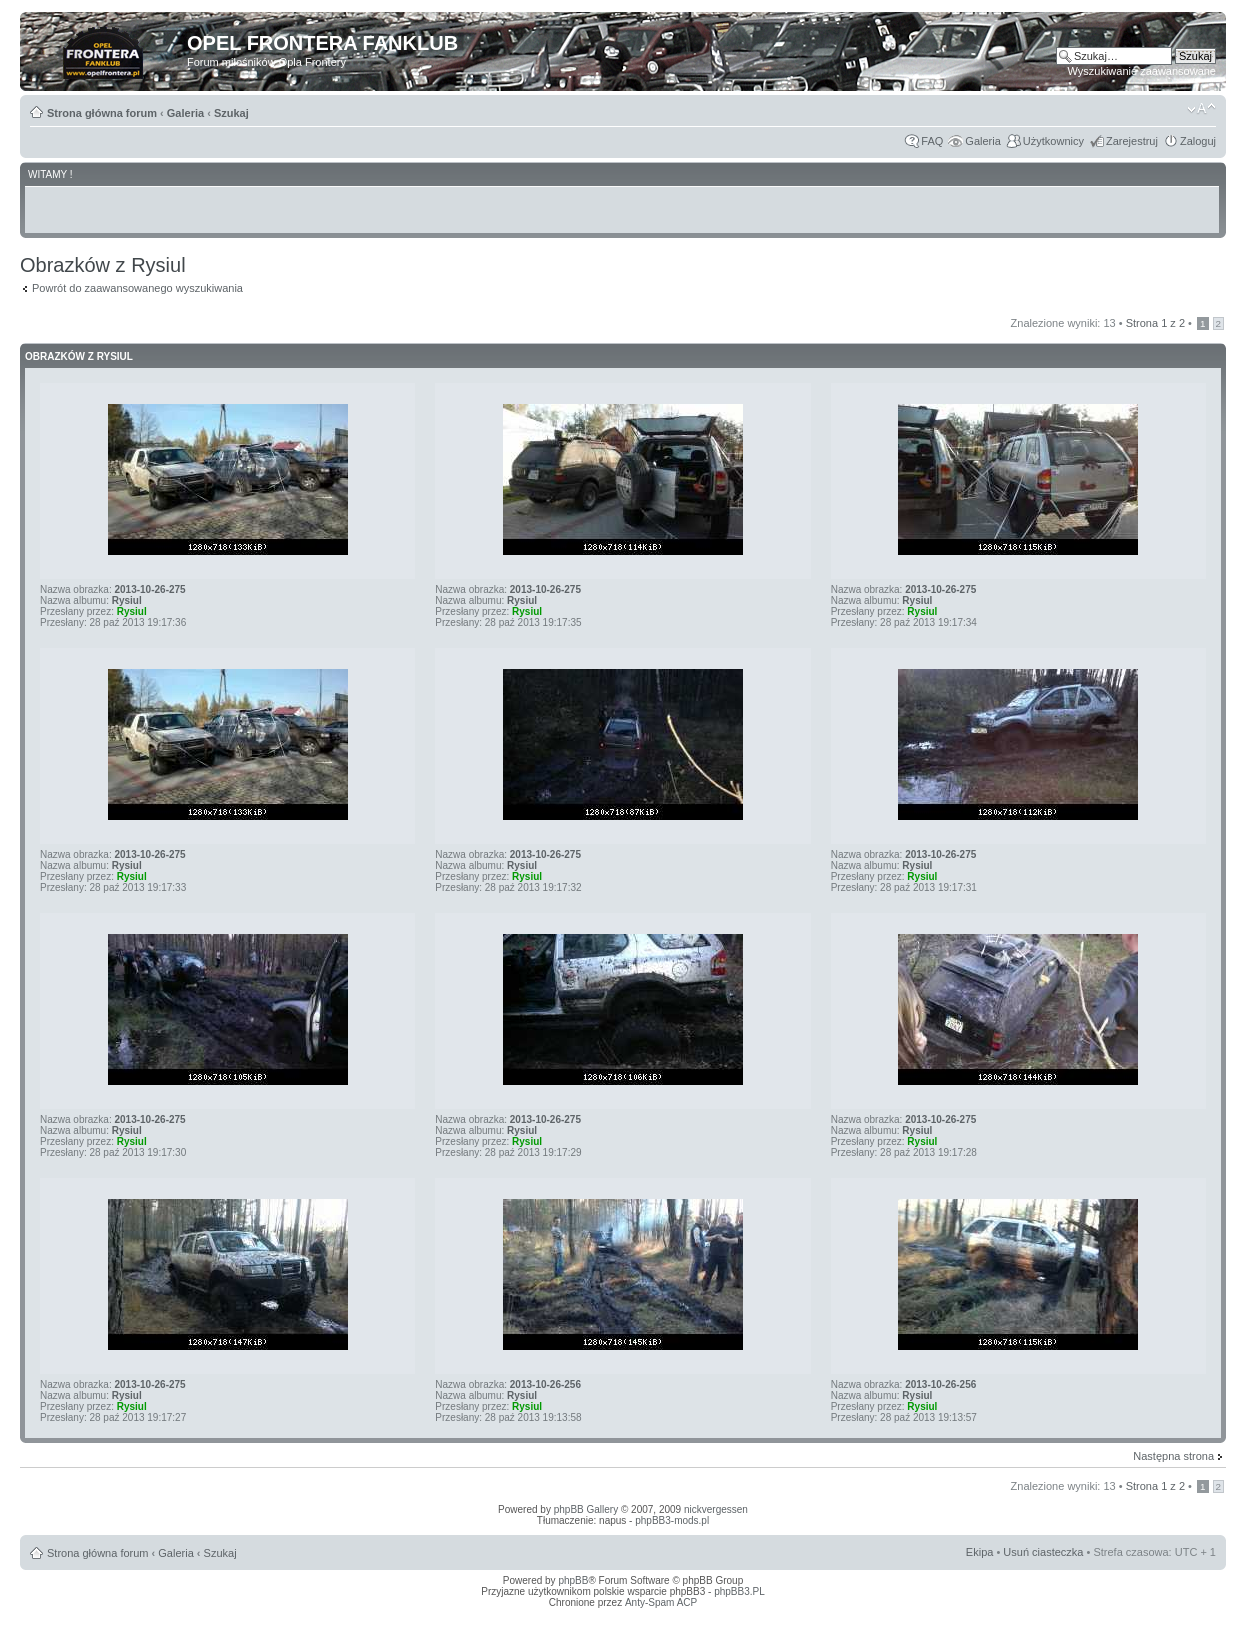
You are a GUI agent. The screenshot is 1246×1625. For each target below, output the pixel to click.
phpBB (573, 1580)
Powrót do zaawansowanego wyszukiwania (137, 288)
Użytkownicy (1053, 141)
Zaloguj (1198, 141)
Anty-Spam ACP (661, 1602)
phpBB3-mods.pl (672, 1520)
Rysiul (127, 600)
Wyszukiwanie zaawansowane (1142, 71)
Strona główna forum (102, 113)
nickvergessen (716, 1509)
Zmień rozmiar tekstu (1201, 109)
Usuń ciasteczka (1043, 1552)
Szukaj (231, 113)
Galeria (185, 113)
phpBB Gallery (586, 1509)
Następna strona (1173, 1456)
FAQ (932, 141)
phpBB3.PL (739, 1591)
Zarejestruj (1132, 141)
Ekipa (980, 1552)
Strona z (1155, 323)
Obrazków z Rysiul (79, 356)
